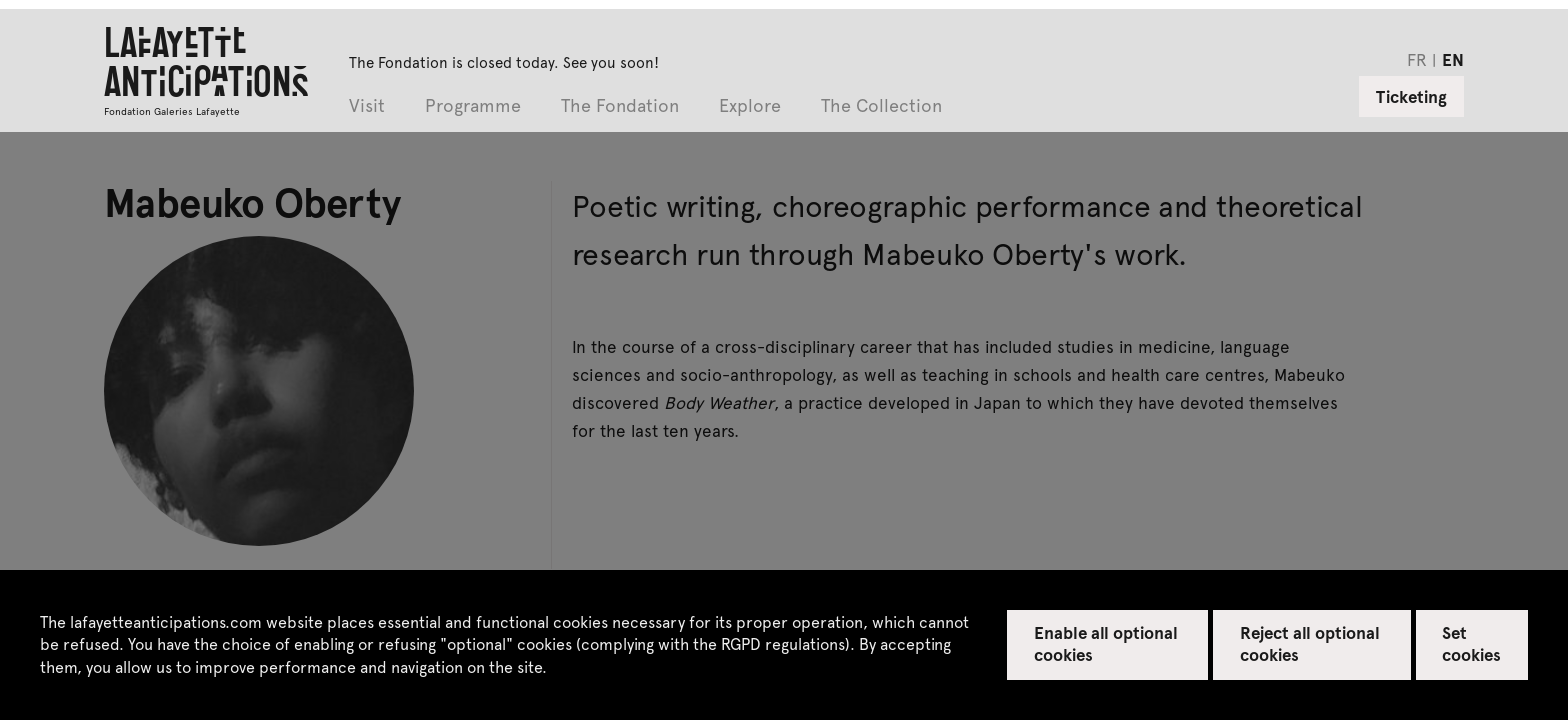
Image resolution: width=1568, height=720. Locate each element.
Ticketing (1411, 96)
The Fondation (620, 106)
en (1453, 59)
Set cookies (1471, 643)
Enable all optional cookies (1106, 643)
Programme (473, 106)
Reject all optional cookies (1310, 643)
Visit (367, 106)
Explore (750, 106)
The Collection (881, 106)
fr (1417, 59)
